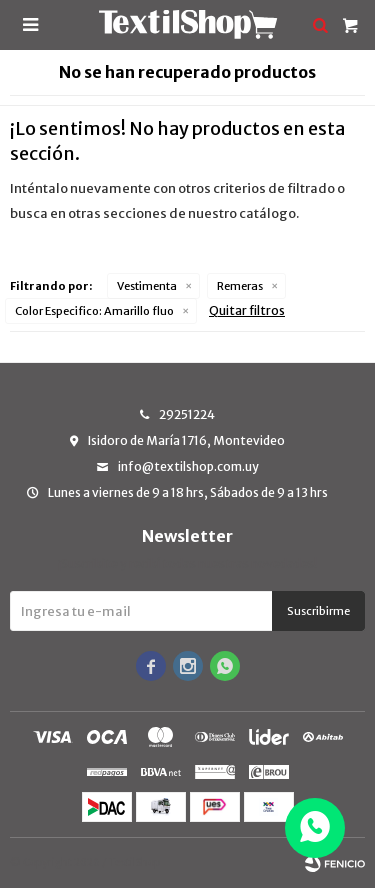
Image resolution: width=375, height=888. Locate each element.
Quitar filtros (247, 310)
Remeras (240, 286)
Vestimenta (147, 286)
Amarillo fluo (94, 311)
